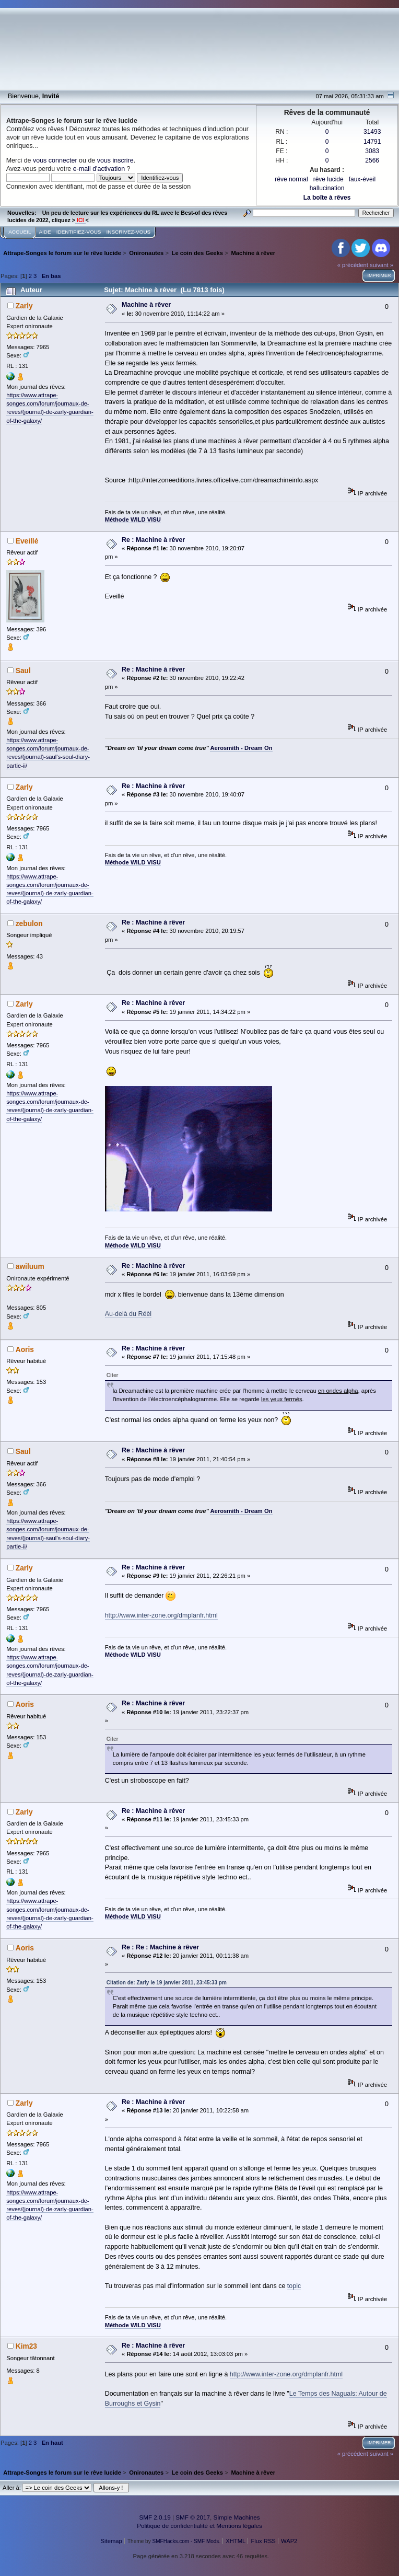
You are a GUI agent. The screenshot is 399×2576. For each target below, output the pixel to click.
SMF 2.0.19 (154, 2517)
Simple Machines (237, 2517)
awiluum (30, 1266)
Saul (23, 671)
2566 (372, 160)
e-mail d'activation (99, 168)
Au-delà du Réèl (128, 1314)
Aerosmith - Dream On (241, 748)
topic (294, 2286)
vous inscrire (115, 160)
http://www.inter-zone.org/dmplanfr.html (161, 1615)
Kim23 (26, 2346)
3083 (372, 151)
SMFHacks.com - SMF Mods (185, 2541)
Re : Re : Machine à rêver (160, 1947)
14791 (372, 141)
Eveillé (27, 541)
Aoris (25, 1350)
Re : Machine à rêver (153, 540)
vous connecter (55, 160)
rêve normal (291, 179)
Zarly (24, 306)
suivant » (381, 265)
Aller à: (12, 2488)
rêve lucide (328, 179)
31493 (372, 131)
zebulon (29, 924)
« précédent (352, 265)
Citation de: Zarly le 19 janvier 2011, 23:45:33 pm (167, 1982)
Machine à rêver (146, 304)
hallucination (327, 188)
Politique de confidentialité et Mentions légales (199, 2525)
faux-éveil (362, 179)
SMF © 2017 (192, 2517)
